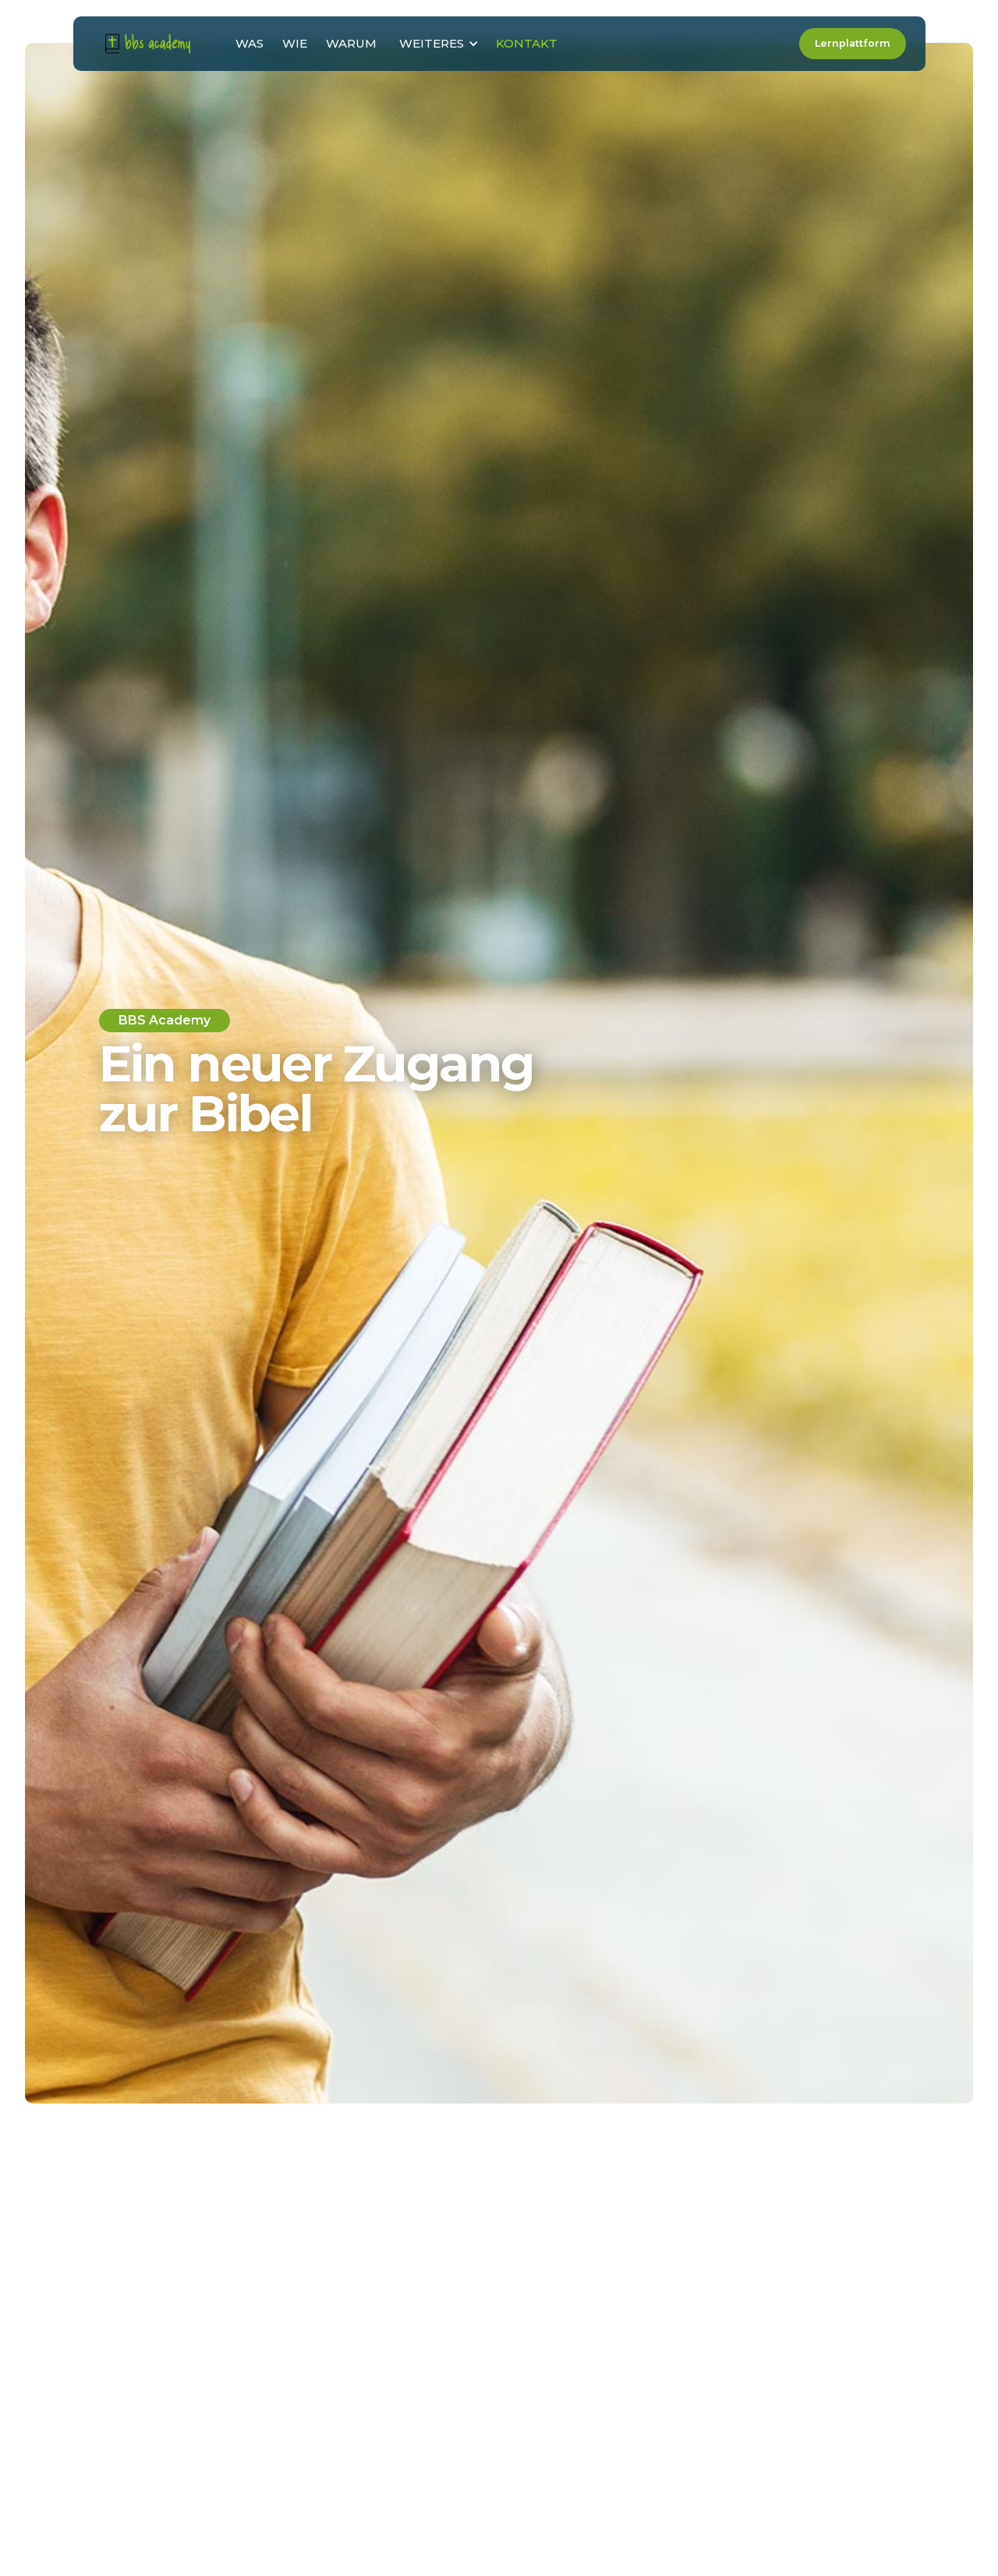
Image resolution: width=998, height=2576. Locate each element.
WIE (294, 43)
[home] (148, 43)
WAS (249, 43)
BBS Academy (165, 1020)
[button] (436, 43)
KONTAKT (526, 43)
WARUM (351, 43)
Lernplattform (852, 43)
